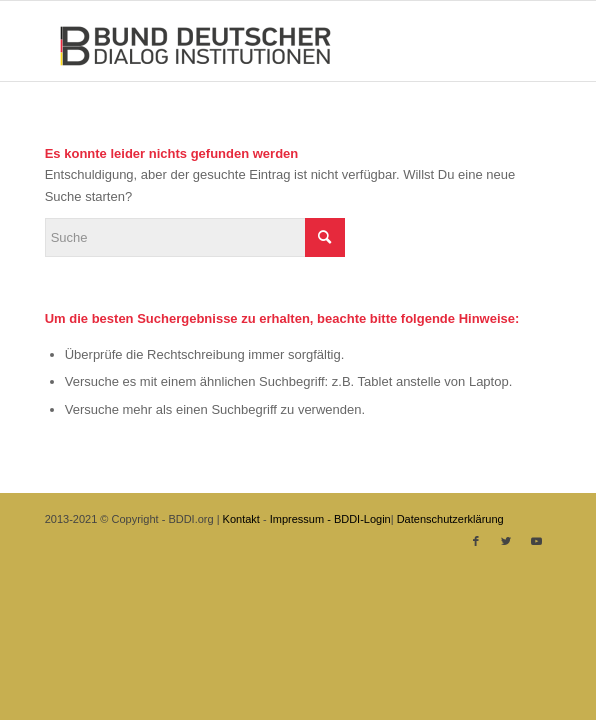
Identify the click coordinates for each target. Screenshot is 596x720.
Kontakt (241, 519)
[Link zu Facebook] (476, 541)
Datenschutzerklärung (450, 519)
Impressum (297, 519)
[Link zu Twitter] (506, 541)
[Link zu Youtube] (536, 541)
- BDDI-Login (359, 519)
